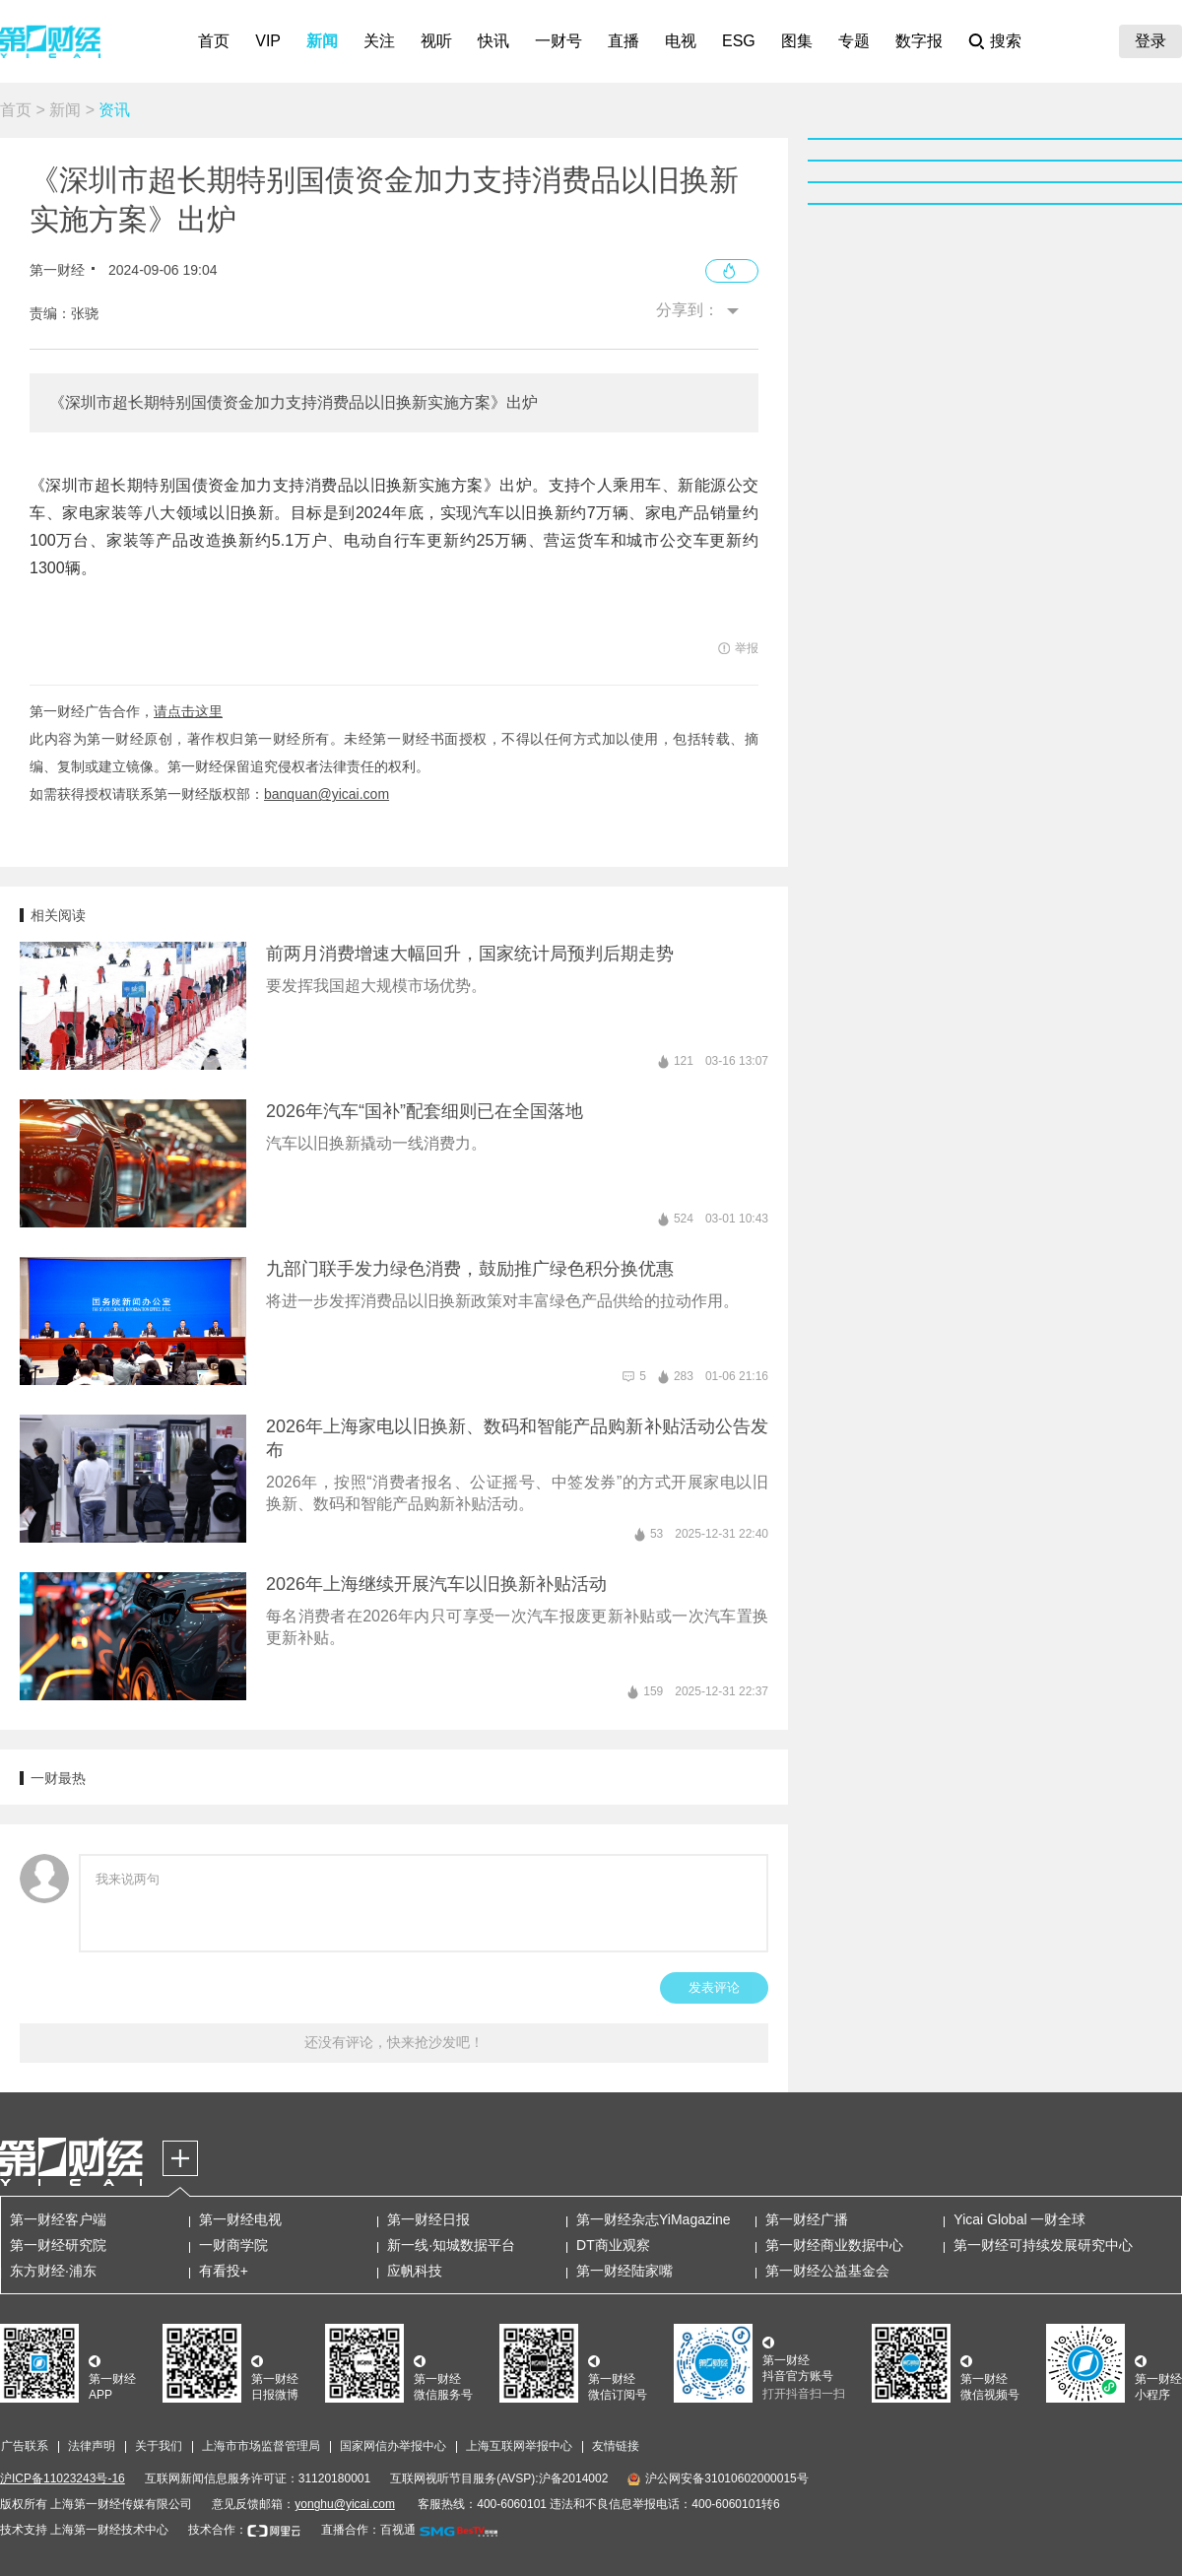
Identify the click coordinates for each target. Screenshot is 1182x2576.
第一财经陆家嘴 (624, 2271)
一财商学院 (233, 2245)
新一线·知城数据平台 (451, 2245)
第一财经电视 (240, 2219)
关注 (379, 41)
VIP (268, 41)
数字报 (919, 41)
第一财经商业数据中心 (834, 2245)
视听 (436, 41)
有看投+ (223, 2271)
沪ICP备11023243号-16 (62, 2478)
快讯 (493, 41)
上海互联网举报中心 (519, 2446)
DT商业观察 (613, 2245)
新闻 (322, 41)
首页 (214, 41)
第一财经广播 (806, 2219)
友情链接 (615, 2446)
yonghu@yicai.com (345, 2504)
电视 (680, 41)
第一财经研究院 (58, 2245)
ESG (738, 41)
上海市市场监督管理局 (261, 2446)
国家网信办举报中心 (393, 2446)
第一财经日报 (428, 2219)
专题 (854, 41)
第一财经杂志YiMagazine (653, 2219)
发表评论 (714, 1987)
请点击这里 (188, 711)
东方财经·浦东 (53, 2271)
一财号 (558, 41)
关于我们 (158, 2446)
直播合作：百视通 (368, 2530)
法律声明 (91, 2446)
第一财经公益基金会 (827, 2271)
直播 (623, 41)
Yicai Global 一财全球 (1019, 2219)
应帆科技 (414, 2271)
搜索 (1005, 41)
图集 (797, 41)
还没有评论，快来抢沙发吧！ (394, 2042)
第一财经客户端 (58, 2219)
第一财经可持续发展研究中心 (1043, 2245)
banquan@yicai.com (326, 794)
